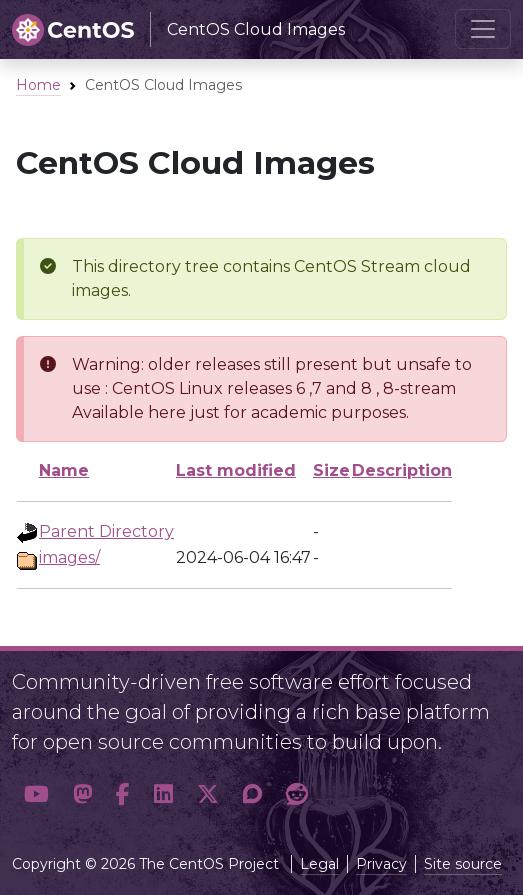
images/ (69, 557)
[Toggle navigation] (483, 29)
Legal (319, 864)
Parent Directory (106, 531)
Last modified (236, 470)
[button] (36, 795)
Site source (463, 864)
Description (402, 470)
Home (38, 85)
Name (64, 470)
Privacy (381, 864)
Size (331, 470)
